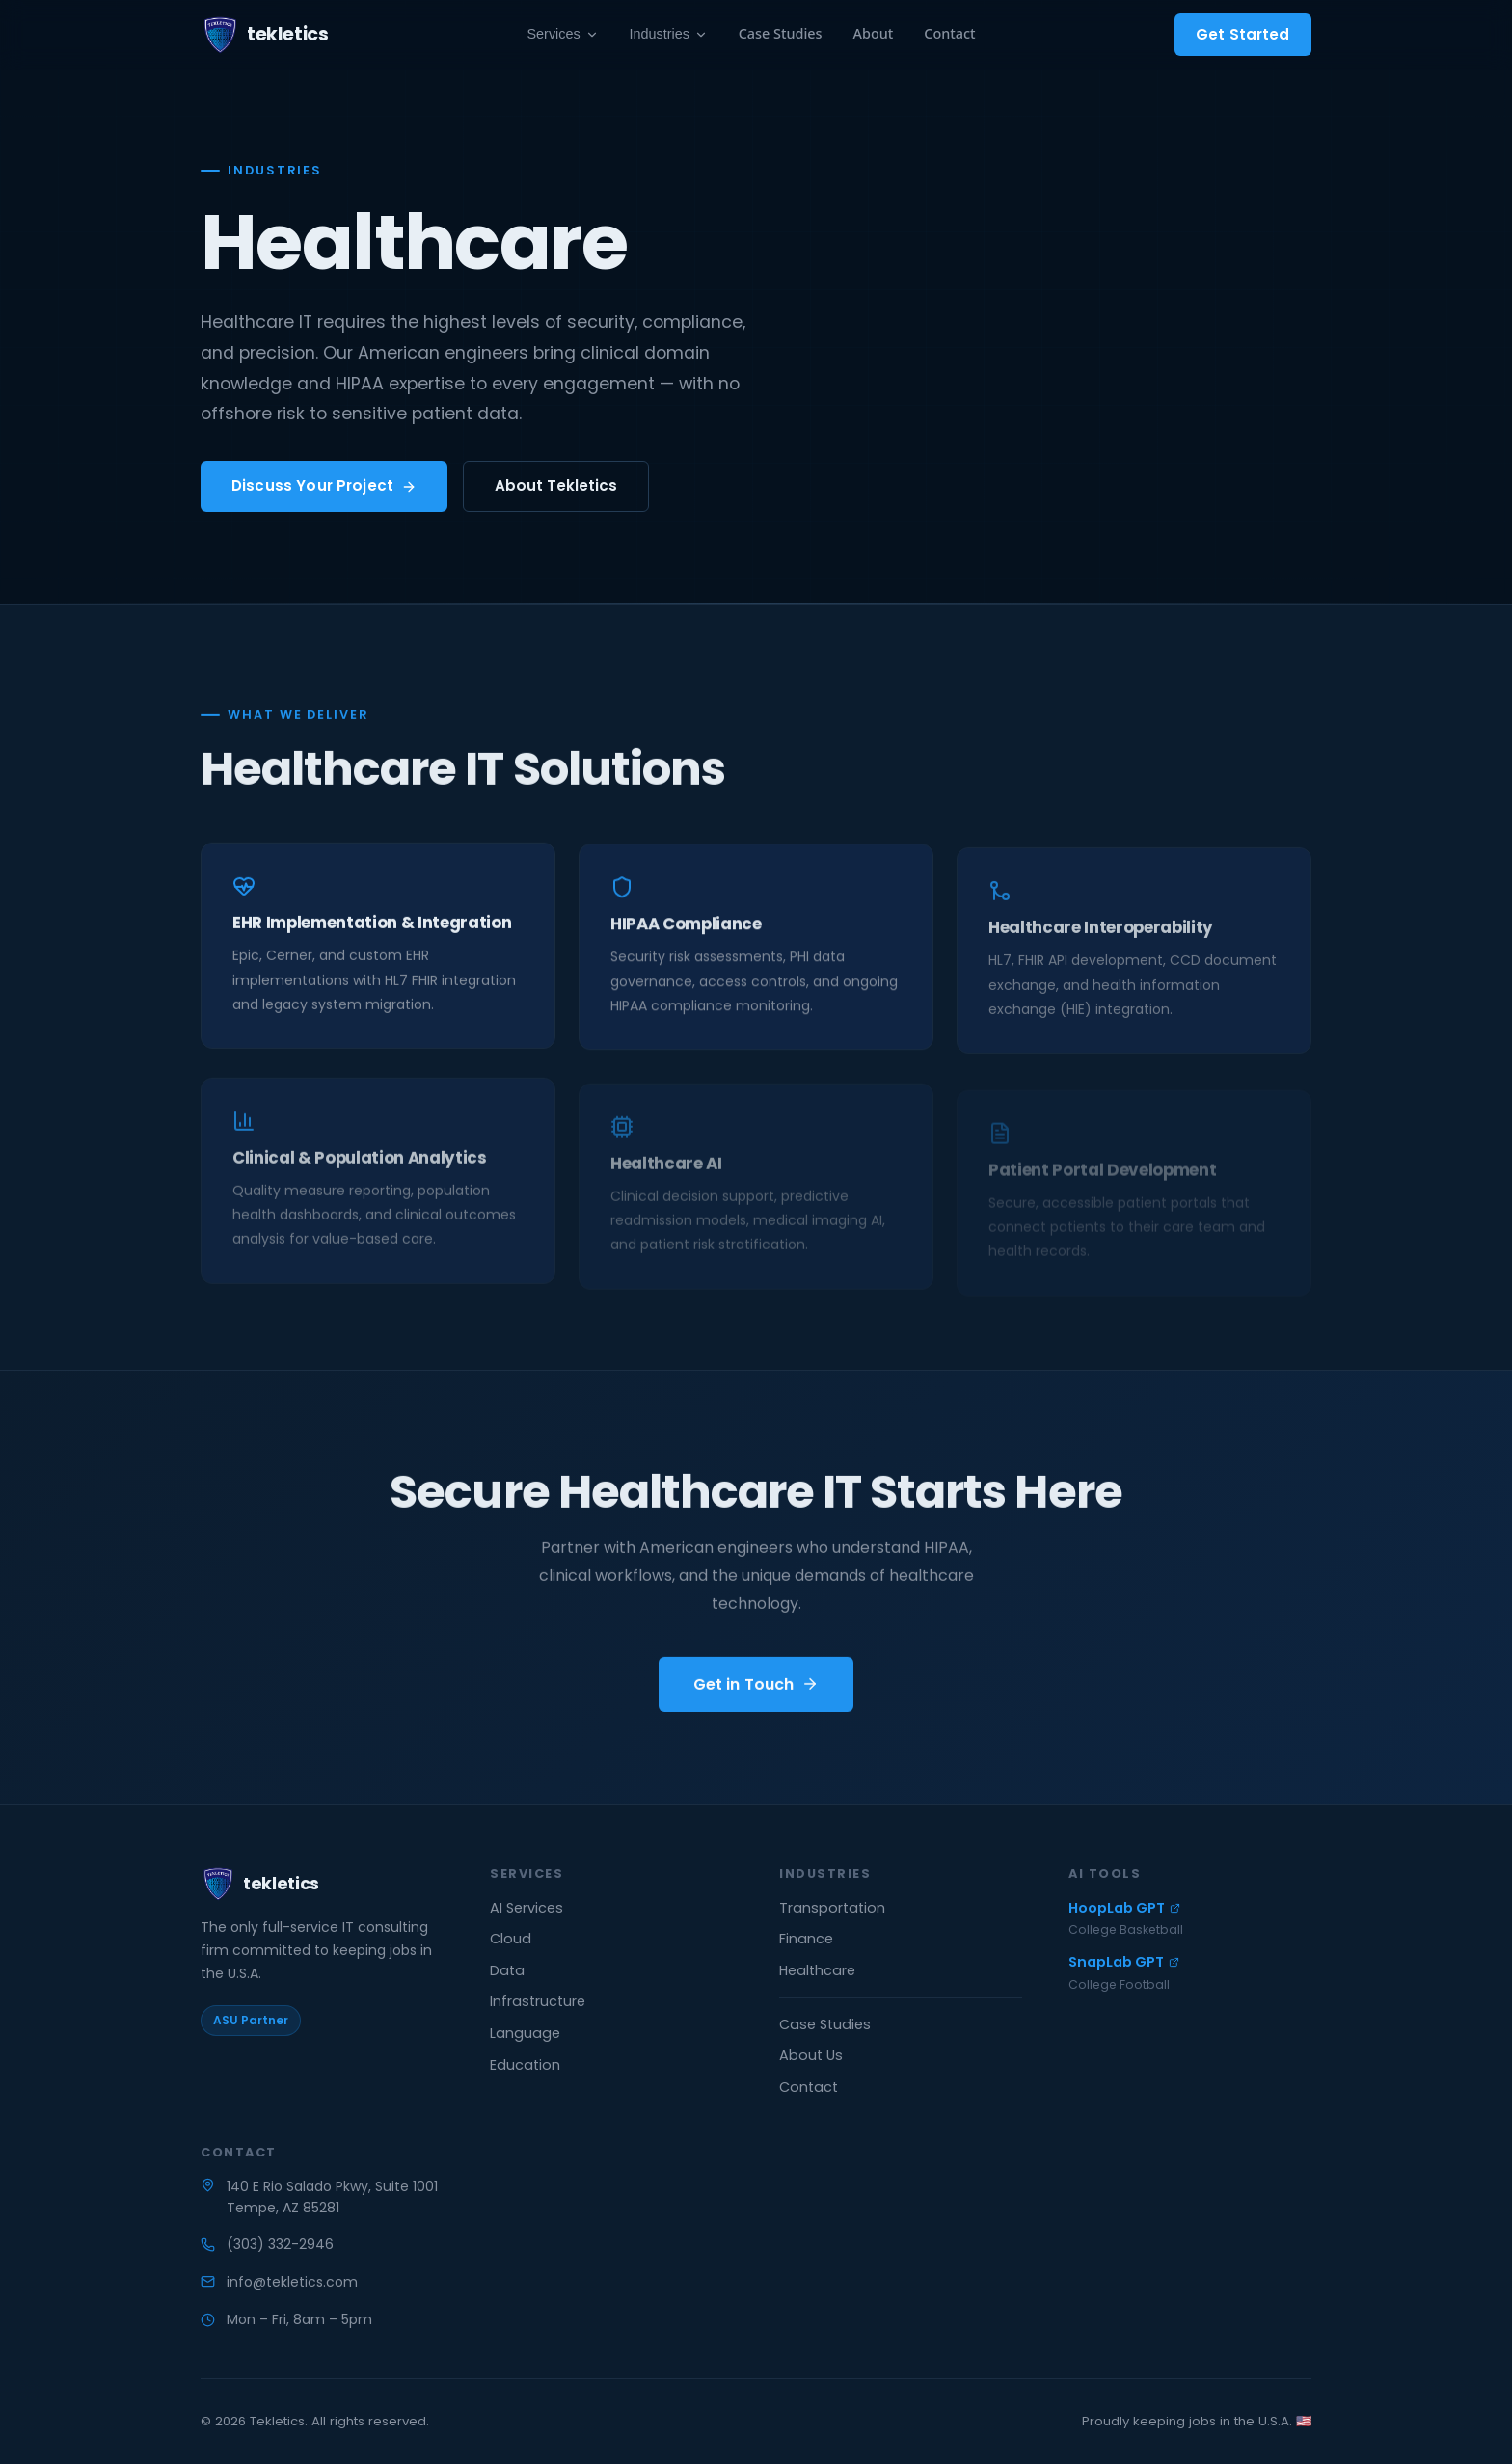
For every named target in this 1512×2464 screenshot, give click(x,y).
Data (507, 1970)
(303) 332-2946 (280, 2244)
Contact (949, 33)
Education (525, 2065)
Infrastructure (537, 2001)
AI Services (526, 1907)
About (873, 33)
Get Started (1243, 34)
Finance (806, 1938)
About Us (811, 2055)
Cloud (510, 1938)
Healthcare (817, 1970)
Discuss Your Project (324, 485)
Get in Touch (756, 1689)
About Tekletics (556, 485)
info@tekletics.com (292, 2281)
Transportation (832, 1907)
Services (563, 33)
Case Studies (781, 33)
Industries (669, 33)
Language (525, 2033)
